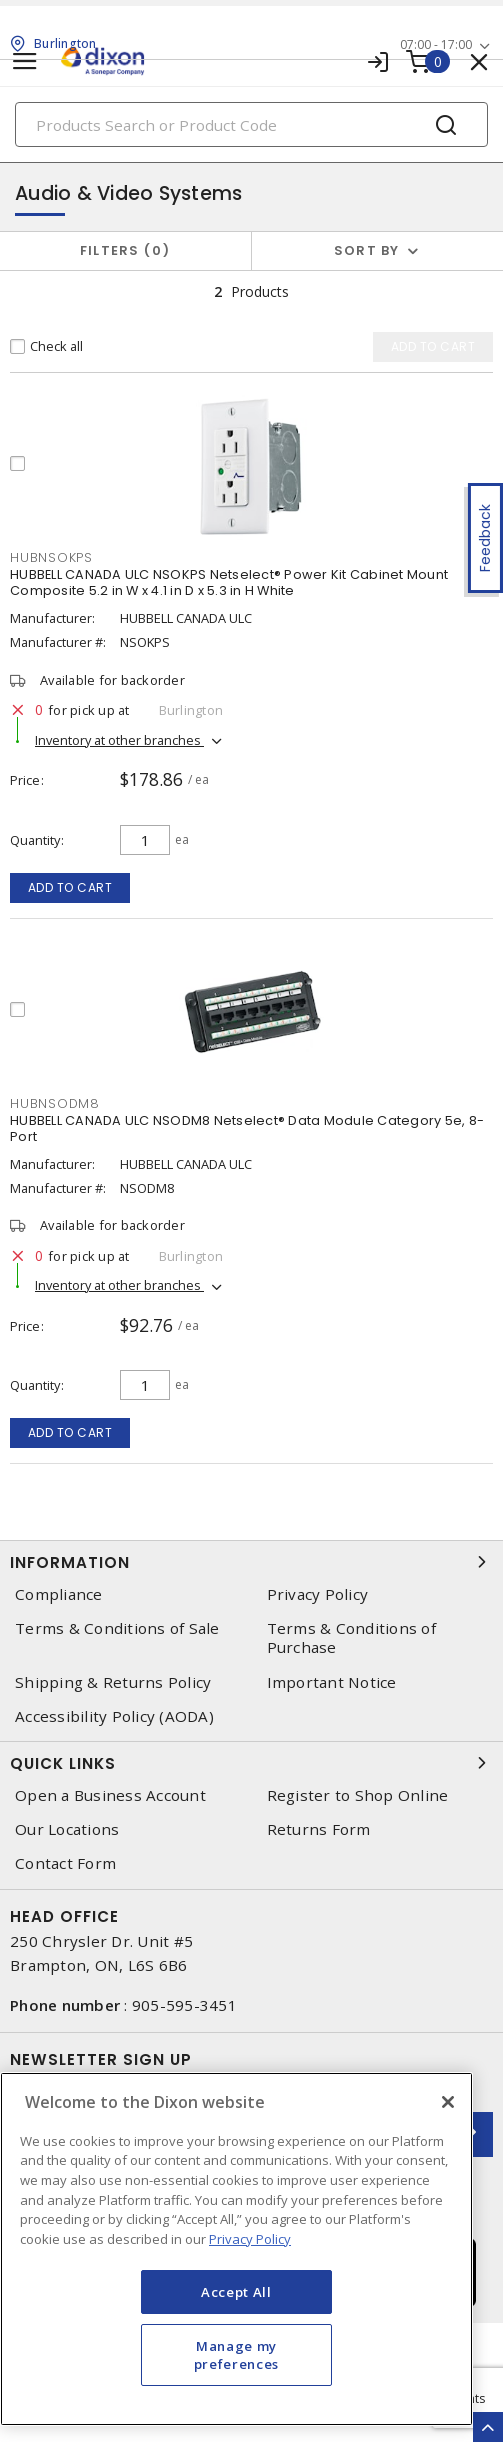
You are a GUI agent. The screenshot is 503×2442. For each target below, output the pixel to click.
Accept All (236, 2292)
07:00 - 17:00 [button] (436, 44)
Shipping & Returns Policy (113, 1682)
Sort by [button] (367, 250)
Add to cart (70, 887)
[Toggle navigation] (25, 61)
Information (251, 1562)
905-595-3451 (184, 2005)
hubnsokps (51, 557)
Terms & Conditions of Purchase (351, 1638)
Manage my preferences (236, 2355)
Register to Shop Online (358, 1795)
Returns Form (319, 1829)
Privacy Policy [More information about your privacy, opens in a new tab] (250, 2239)
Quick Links (251, 1763)
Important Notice (332, 1682)
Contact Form (65, 1863)
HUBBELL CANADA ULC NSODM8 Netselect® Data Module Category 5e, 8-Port (247, 1128)
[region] (236, 2249)
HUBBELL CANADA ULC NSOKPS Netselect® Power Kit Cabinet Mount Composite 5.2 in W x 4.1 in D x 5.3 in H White (229, 582)
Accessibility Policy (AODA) (114, 1716)
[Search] (251, 124)
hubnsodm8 (55, 1103)
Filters (125, 250)
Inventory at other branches (119, 740)
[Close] (448, 2102)
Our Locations (67, 1829)
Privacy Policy (318, 1594)
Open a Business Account (110, 1795)
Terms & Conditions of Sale (117, 1628)
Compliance (59, 1594)
